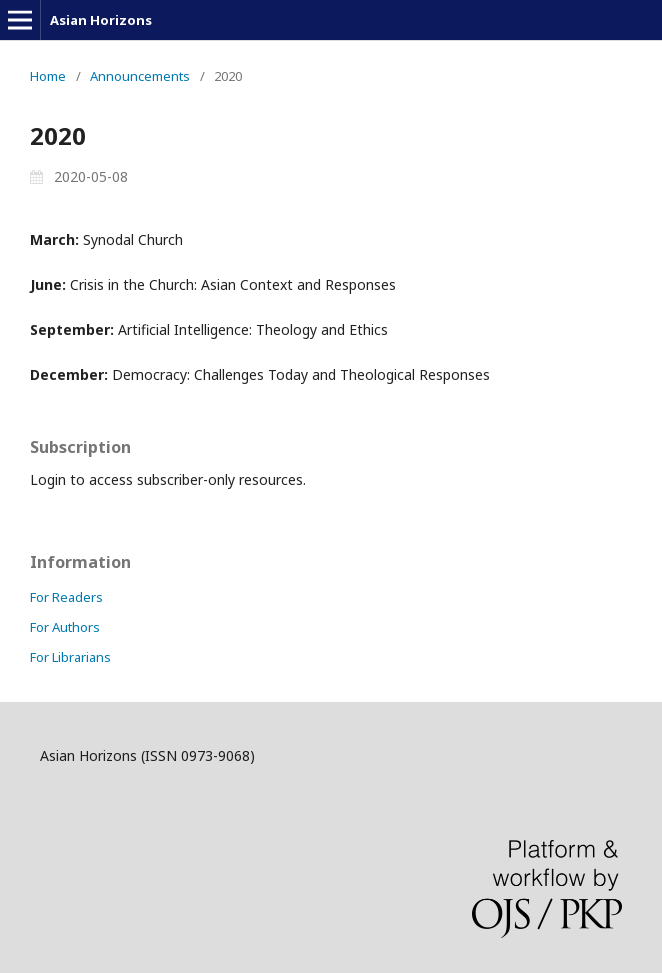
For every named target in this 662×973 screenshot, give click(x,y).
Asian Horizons (101, 20)
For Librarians (70, 657)
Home (48, 76)
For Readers (66, 597)
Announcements (140, 76)
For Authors (65, 627)
